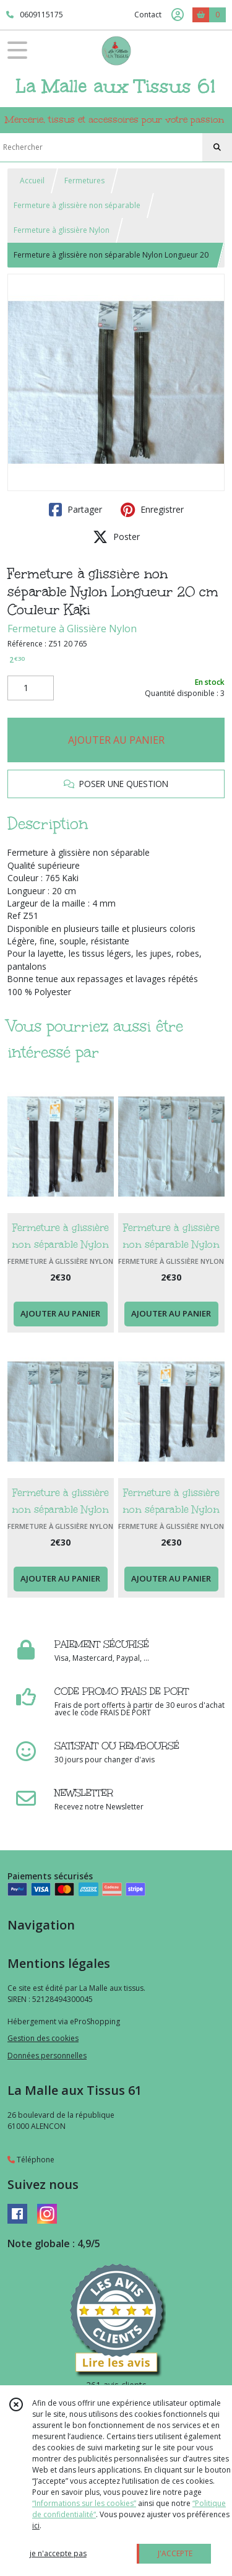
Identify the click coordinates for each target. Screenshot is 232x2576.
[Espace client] (177, 15)
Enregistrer (152, 509)
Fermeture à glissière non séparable (77, 205)
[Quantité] (30, 688)
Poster (116, 536)
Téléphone (30, 2159)
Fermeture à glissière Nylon (62, 230)
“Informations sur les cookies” (84, 2503)
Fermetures (84, 180)
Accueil (32, 180)
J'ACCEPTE (175, 2553)
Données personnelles (47, 2055)
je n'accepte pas (58, 2553)
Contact (147, 14)
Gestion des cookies (43, 2038)
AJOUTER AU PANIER (116, 740)
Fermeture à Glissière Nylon (72, 628)
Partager (75, 509)
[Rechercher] (217, 147)
